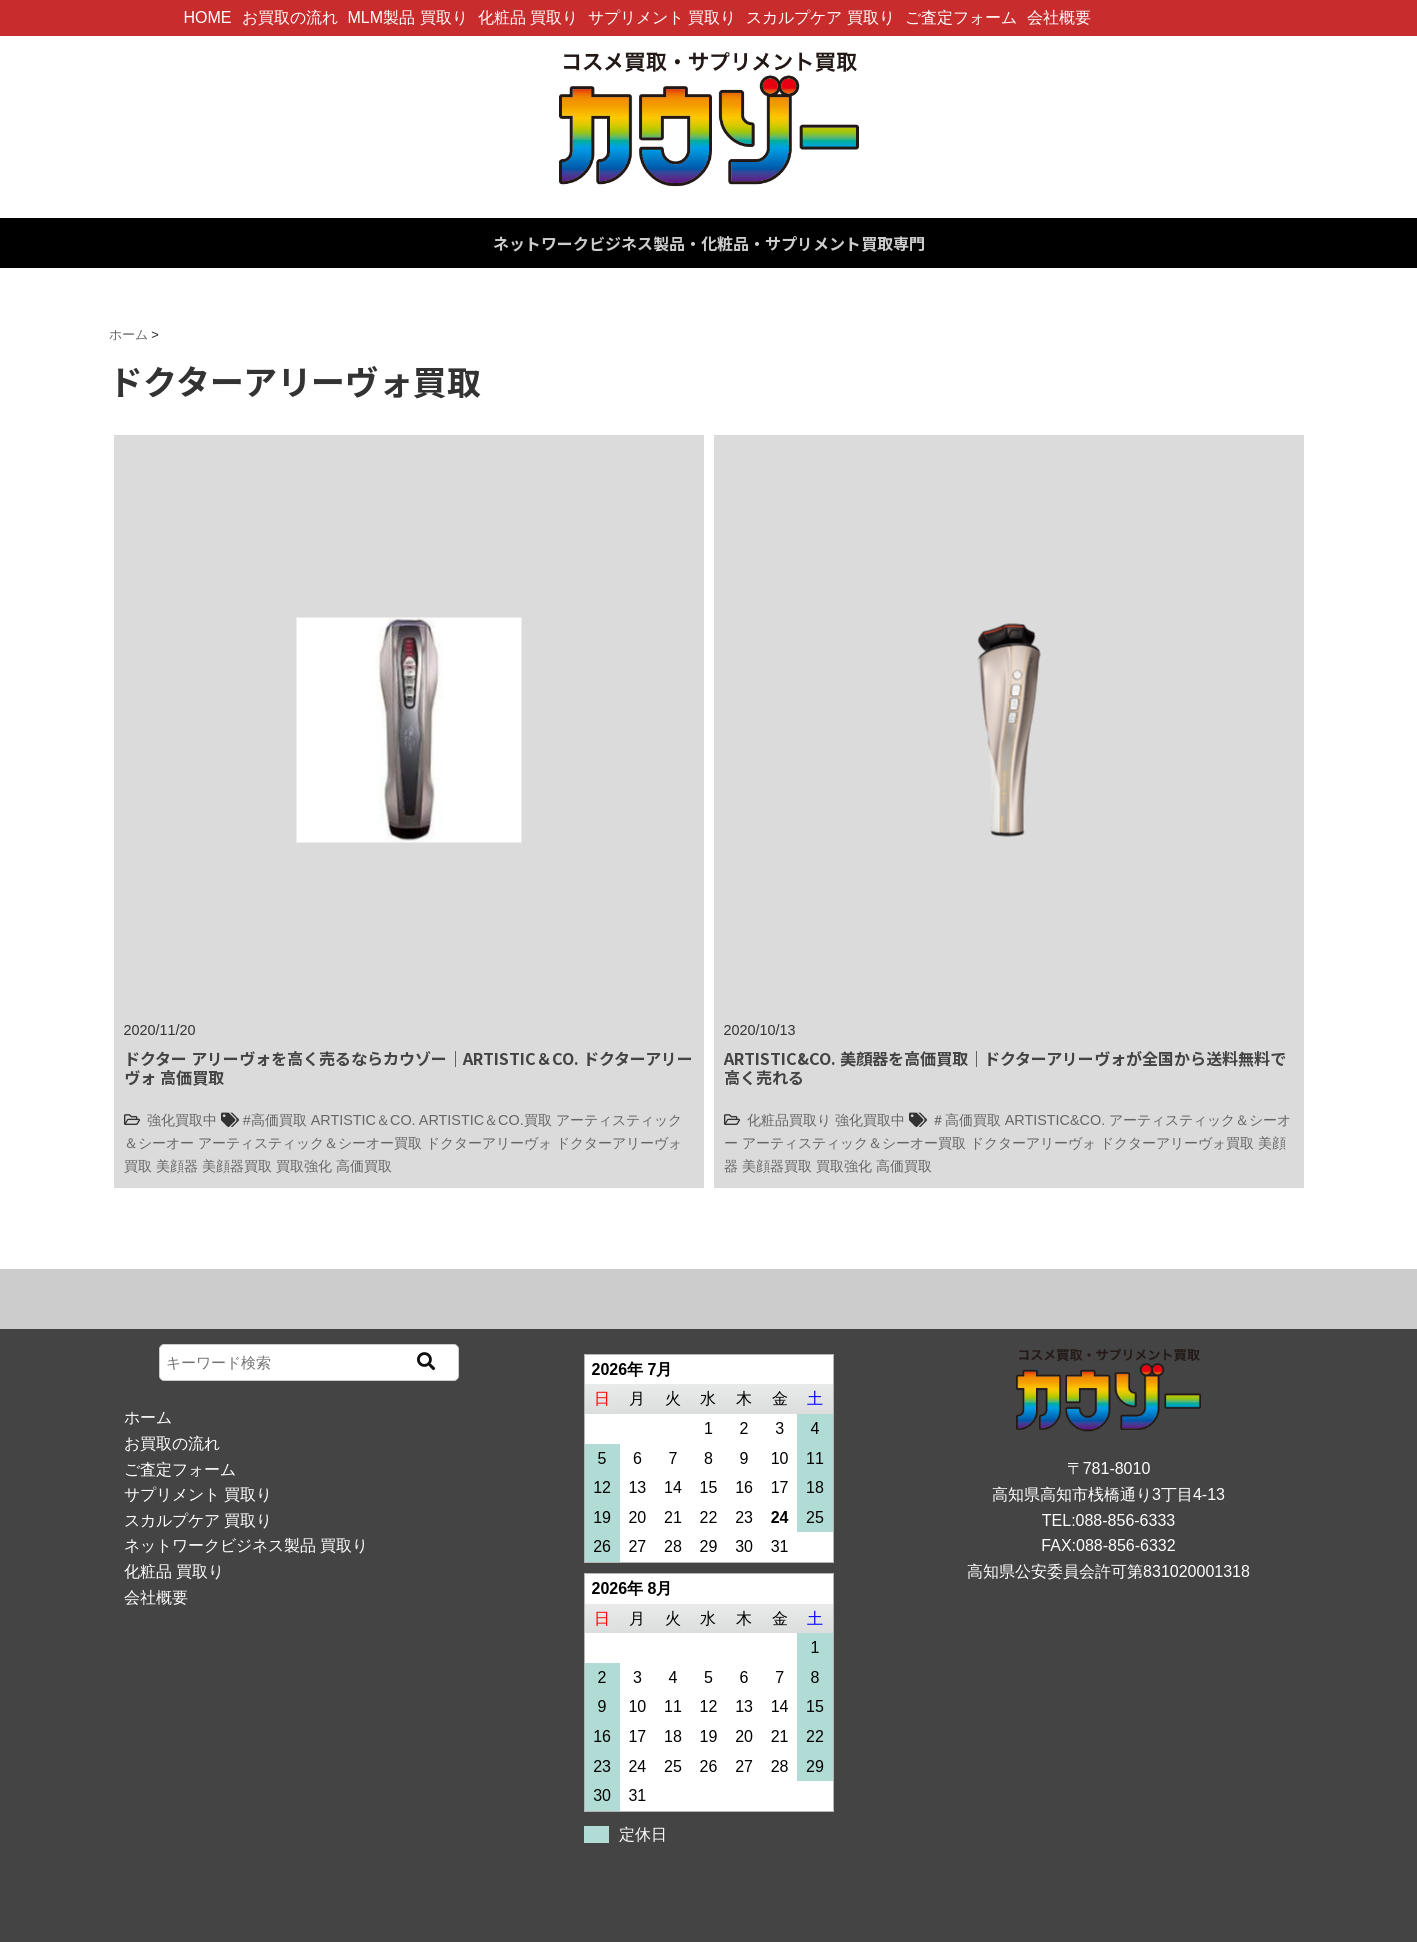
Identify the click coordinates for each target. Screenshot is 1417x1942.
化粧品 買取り (528, 17)
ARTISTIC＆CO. (363, 1120)
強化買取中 (182, 1120)
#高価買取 (275, 1120)
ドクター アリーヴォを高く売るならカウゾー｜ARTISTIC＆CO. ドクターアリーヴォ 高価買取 (408, 1067)
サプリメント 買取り (662, 17)
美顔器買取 (237, 1166)
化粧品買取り (789, 1120)
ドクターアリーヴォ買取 (1177, 1143)
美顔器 (177, 1166)
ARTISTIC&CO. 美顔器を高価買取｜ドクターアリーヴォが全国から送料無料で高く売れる (1005, 1067)
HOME (208, 17)
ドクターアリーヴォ (489, 1143)
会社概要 (1059, 17)
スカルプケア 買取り (820, 17)
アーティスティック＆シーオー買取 (310, 1143)
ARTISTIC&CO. (1055, 1120)
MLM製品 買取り (408, 17)
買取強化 (304, 1166)
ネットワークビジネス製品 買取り (246, 1545)
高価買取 (364, 1166)
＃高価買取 (966, 1120)
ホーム (148, 1417)
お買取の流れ (290, 17)
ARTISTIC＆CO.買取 (485, 1120)
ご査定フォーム (961, 17)
